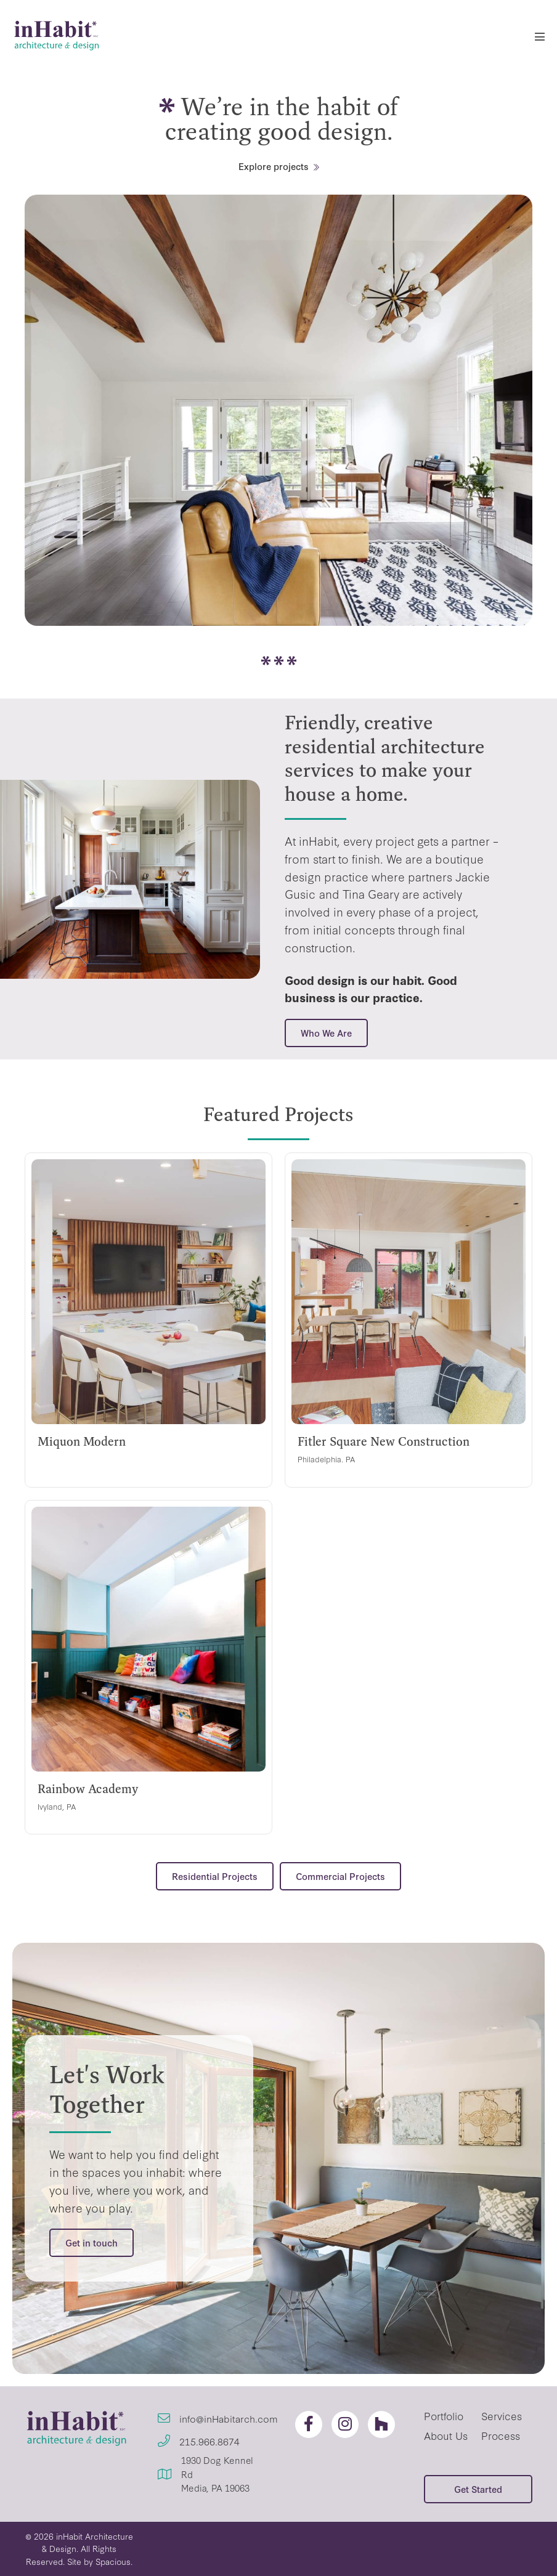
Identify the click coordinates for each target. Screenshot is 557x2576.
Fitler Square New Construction (384, 1441)
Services (501, 2415)
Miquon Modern (82, 1441)
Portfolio (443, 2415)
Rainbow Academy (88, 1789)
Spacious (113, 2561)
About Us (446, 2435)
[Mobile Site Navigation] (540, 36)
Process (500, 2435)
